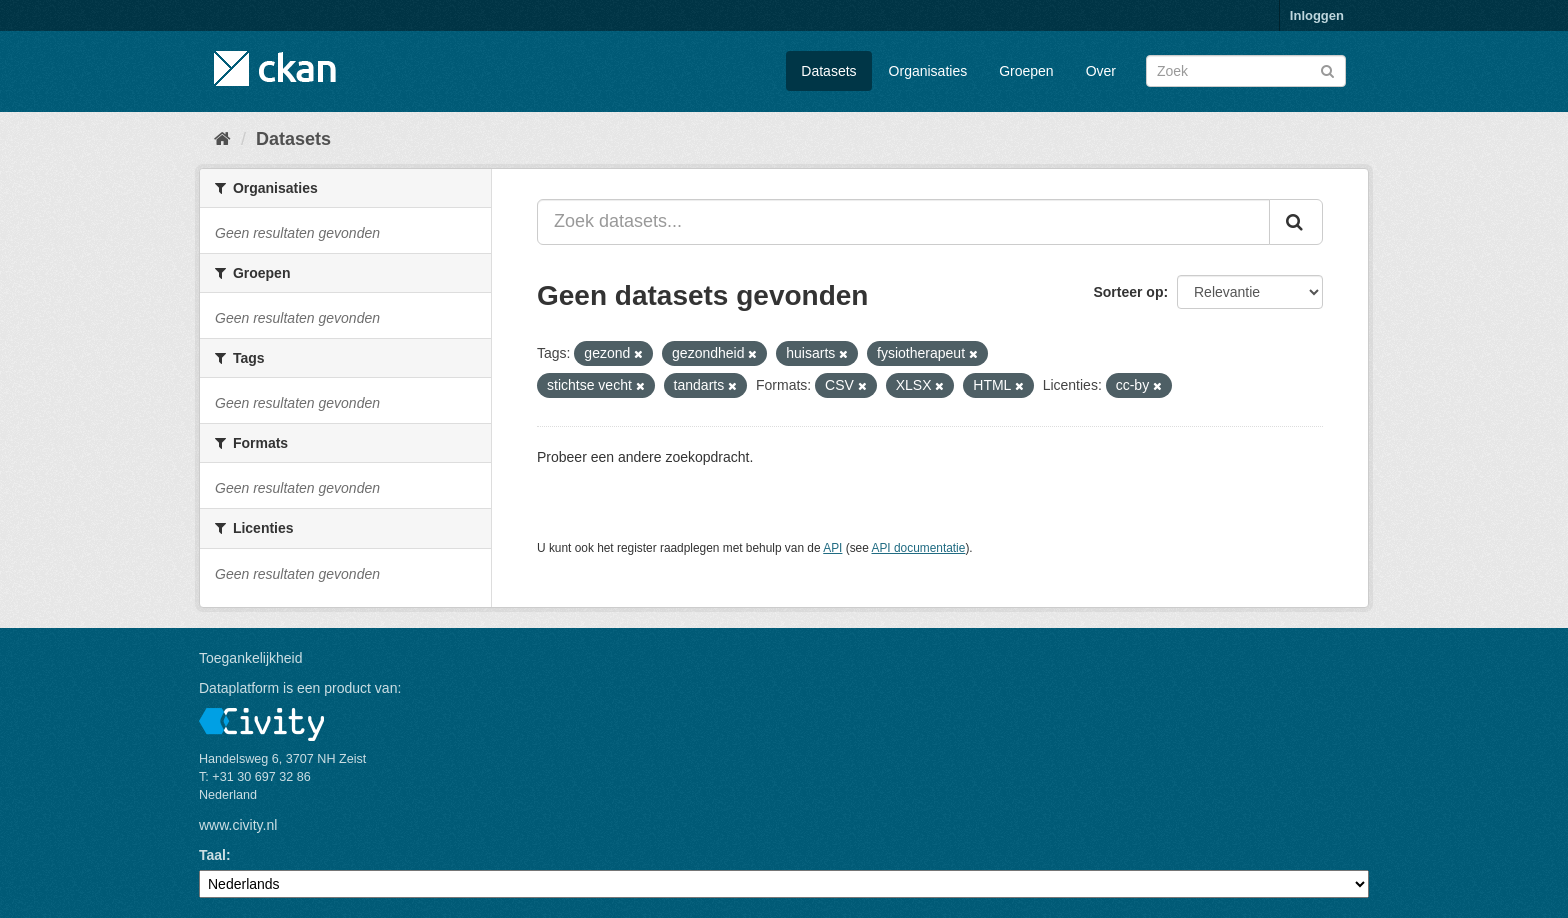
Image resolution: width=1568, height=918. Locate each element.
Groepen (1026, 71)
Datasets (828, 71)
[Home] (222, 139)
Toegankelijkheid (251, 658)
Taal (212, 855)
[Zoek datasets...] (903, 222)
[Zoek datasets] (1246, 71)
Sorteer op (1128, 292)
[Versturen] (1327, 69)
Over (1101, 71)
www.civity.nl (238, 825)
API (832, 548)
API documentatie (919, 548)
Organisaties (928, 71)
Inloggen (1317, 15)
